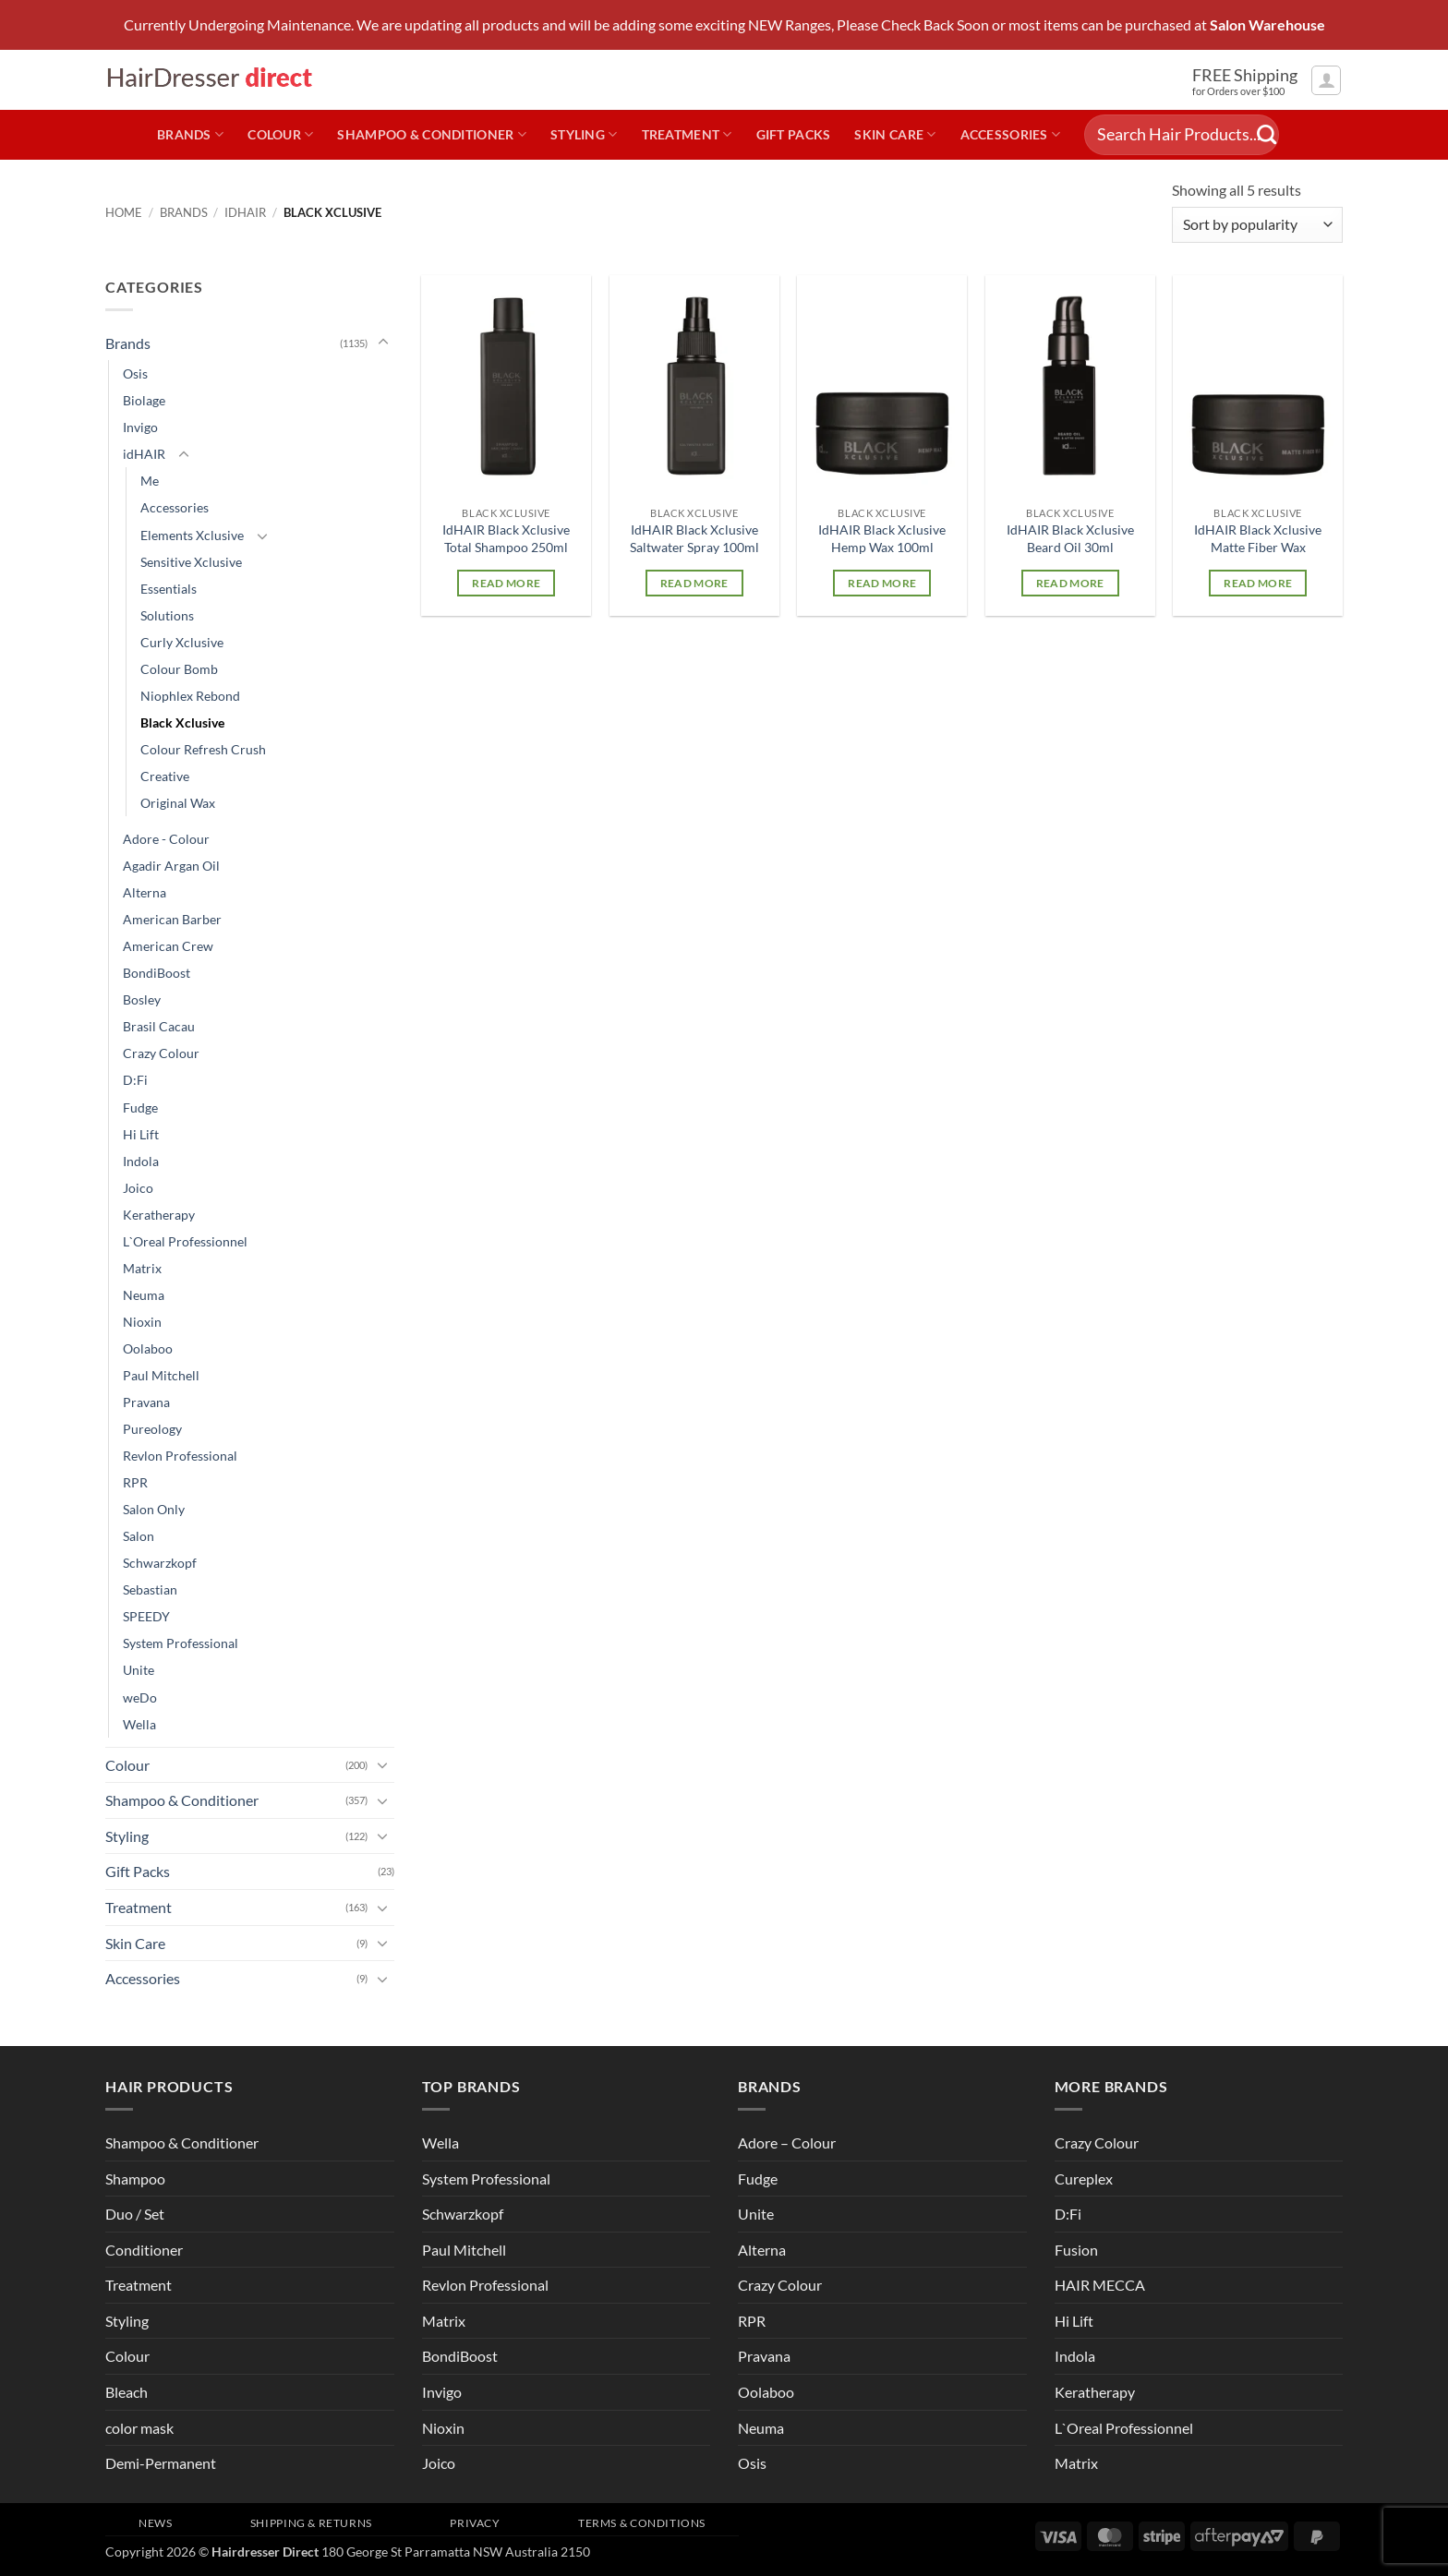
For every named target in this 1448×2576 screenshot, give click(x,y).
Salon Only (154, 1509)
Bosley (142, 999)
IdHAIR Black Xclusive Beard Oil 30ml (1070, 538)
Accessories (1010, 134)
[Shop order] (1257, 225)
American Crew (168, 946)
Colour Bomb (179, 669)
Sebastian (150, 1589)
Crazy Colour (161, 1053)
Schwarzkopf (160, 1563)
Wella (139, 1724)
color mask (139, 2428)
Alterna (144, 892)
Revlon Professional (180, 1455)
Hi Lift (141, 1134)
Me (149, 480)
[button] (1326, 80)
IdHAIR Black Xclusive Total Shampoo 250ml (506, 538)
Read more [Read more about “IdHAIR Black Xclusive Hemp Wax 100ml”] (882, 583)
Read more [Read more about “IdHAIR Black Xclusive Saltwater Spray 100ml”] (694, 583)
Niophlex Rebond (190, 696)
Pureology (152, 1429)
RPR (135, 1482)
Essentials (168, 588)
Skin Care (894, 134)
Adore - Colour (166, 839)
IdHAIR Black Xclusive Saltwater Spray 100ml (694, 538)
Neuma (143, 1295)
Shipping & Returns (311, 2523)
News (155, 2523)
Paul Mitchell (161, 1375)
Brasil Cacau (159, 1026)
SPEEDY (146, 1616)
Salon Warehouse (1267, 25)
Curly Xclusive (181, 642)
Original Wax (177, 803)
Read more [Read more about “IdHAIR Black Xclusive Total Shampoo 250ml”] (506, 583)
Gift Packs (793, 134)
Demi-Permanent (160, 2463)
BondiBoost (156, 973)
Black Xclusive (182, 722)
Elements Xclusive (192, 535)
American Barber (172, 919)
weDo (140, 1697)
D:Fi (135, 1080)
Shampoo (135, 2178)
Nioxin (142, 1322)
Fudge (140, 1107)
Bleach (126, 2392)
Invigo (140, 427)
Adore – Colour (787, 2142)
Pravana (146, 1402)
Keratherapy (159, 1214)
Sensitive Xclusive (191, 562)
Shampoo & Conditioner (431, 134)
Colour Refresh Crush (203, 749)
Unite (138, 1670)
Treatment (687, 134)
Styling (584, 134)
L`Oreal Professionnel (185, 1241)
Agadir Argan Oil (171, 865)
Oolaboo (148, 1348)
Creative (164, 776)
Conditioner (144, 2249)
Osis (135, 373)
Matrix (142, 1268)
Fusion (1076, 2249)
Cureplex (1084, 2178)
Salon (138, 1536)
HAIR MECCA (1100, 2284)
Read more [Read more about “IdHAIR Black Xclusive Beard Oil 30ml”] (1070, 583)
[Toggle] (383, 342)
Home (123, 212)
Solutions (167, 615)
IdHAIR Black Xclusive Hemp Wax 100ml (882, 538)
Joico (138, 1188)
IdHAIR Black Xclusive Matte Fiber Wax (1257, 538)
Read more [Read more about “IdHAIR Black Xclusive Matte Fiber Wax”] (1258, 583)
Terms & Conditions (642, 2523)
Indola (141, 1161)
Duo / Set (134, 2213)
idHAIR (245, 212)
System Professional (180, 1643)
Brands (190, 134)
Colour (280, 134)
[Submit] (1266, 134)
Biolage (144, 400)
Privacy (475, 2523)
